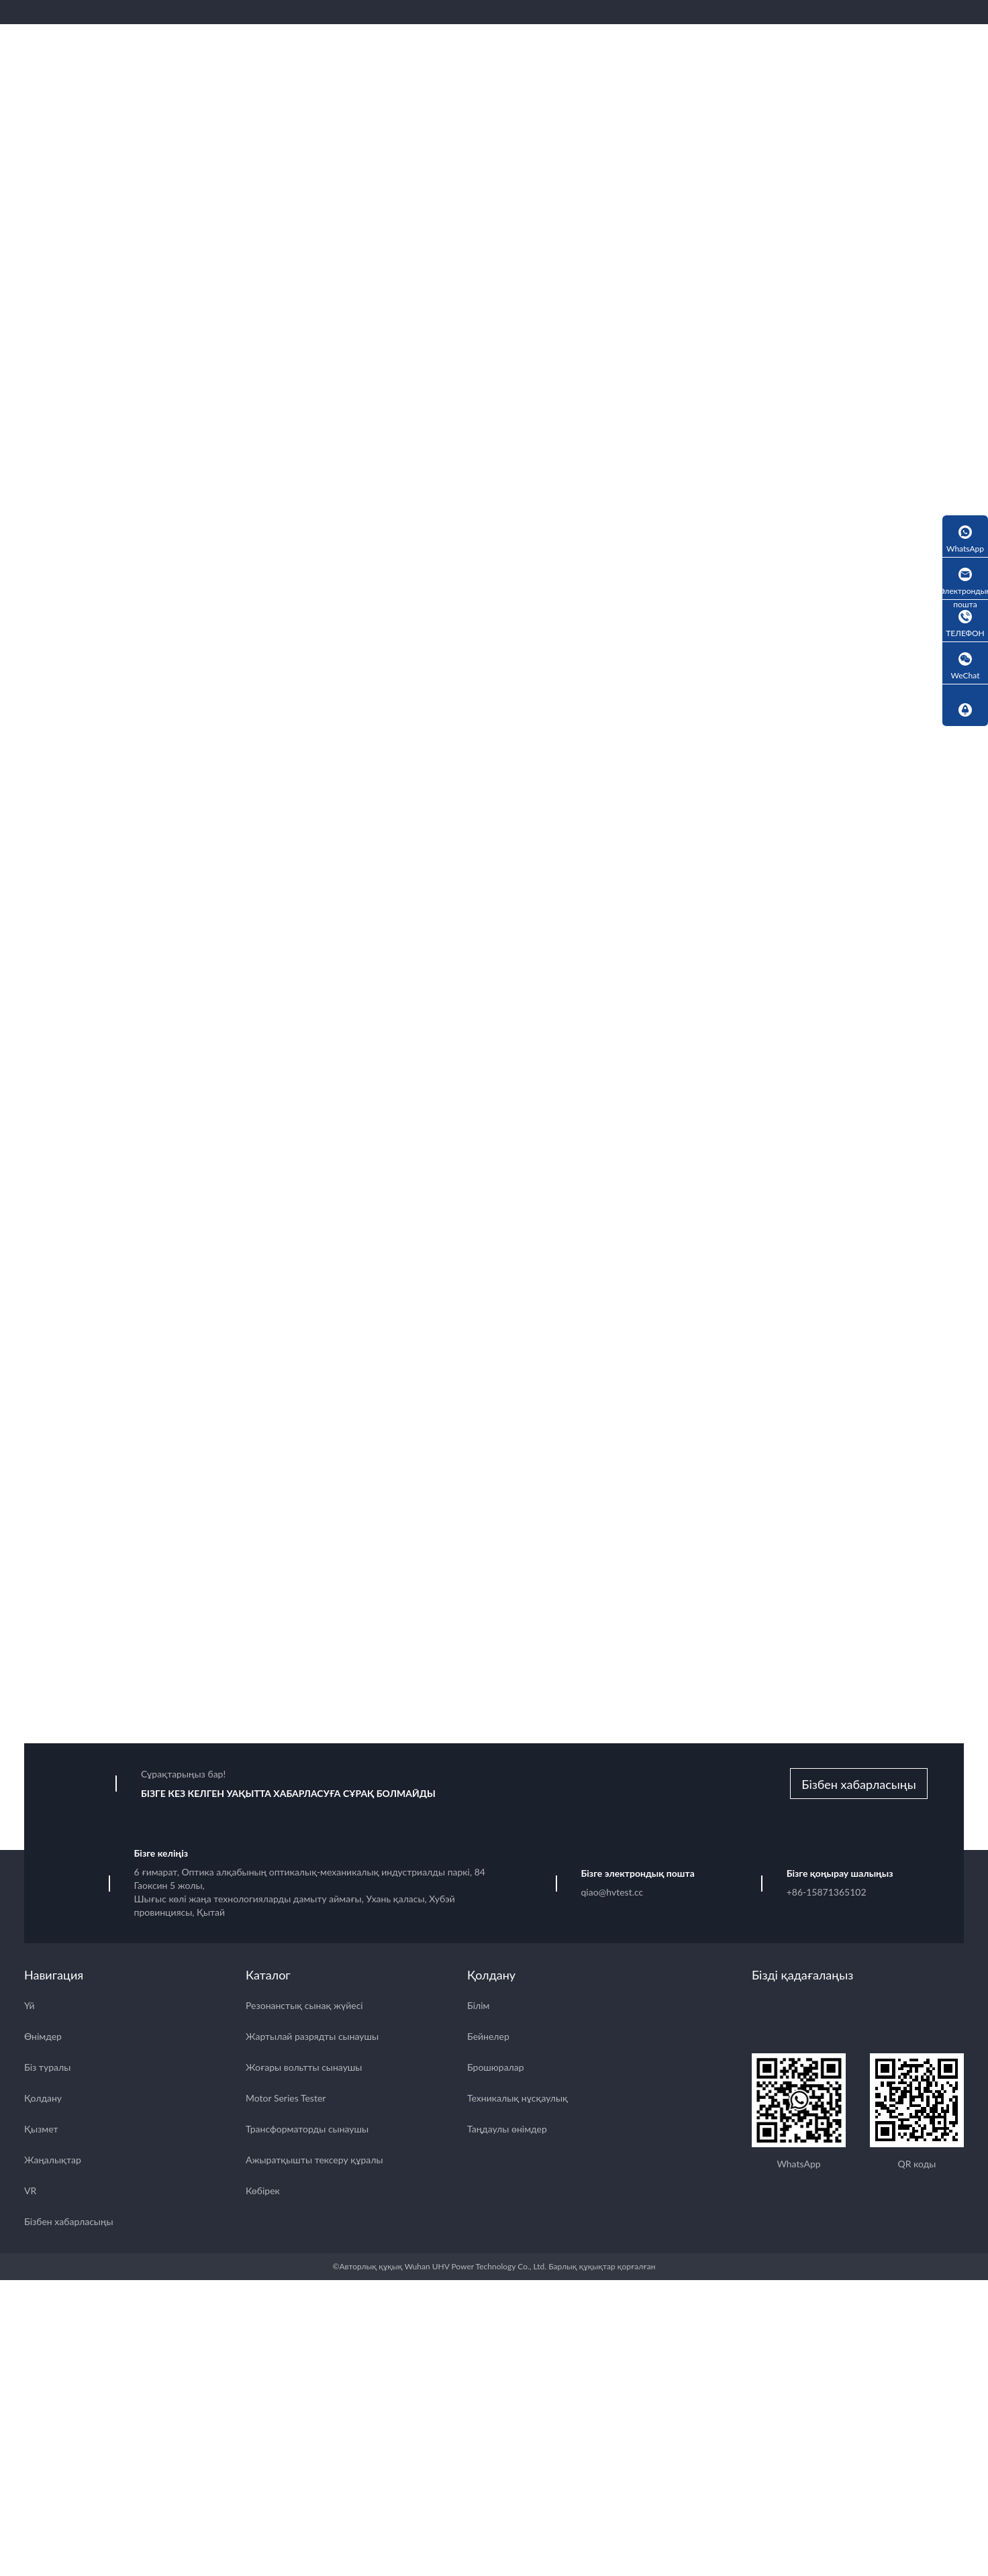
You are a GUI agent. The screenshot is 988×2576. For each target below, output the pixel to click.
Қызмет (41, 2130)
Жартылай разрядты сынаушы (312, 2038)
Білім (478, 2007)
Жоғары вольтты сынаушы (304, 2069)
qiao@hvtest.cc (612, 1894)
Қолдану (43, 2100)
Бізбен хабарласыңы (858, 1786)
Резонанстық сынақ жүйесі (304, 2007)
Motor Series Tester (286, 2100)
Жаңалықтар (52, 2161)
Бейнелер (488, 2038)
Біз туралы (47, 2069)
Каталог (268, 1976)
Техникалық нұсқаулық (517, 2100)
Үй (29, 2007)
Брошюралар (495, 2069)
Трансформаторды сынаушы (307, 2130)
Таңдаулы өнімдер (507, 2130)
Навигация (53, 1976)
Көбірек (263, 2192)
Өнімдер (43, 2038)
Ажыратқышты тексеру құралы (314, 2161)
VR (30, 2192)
